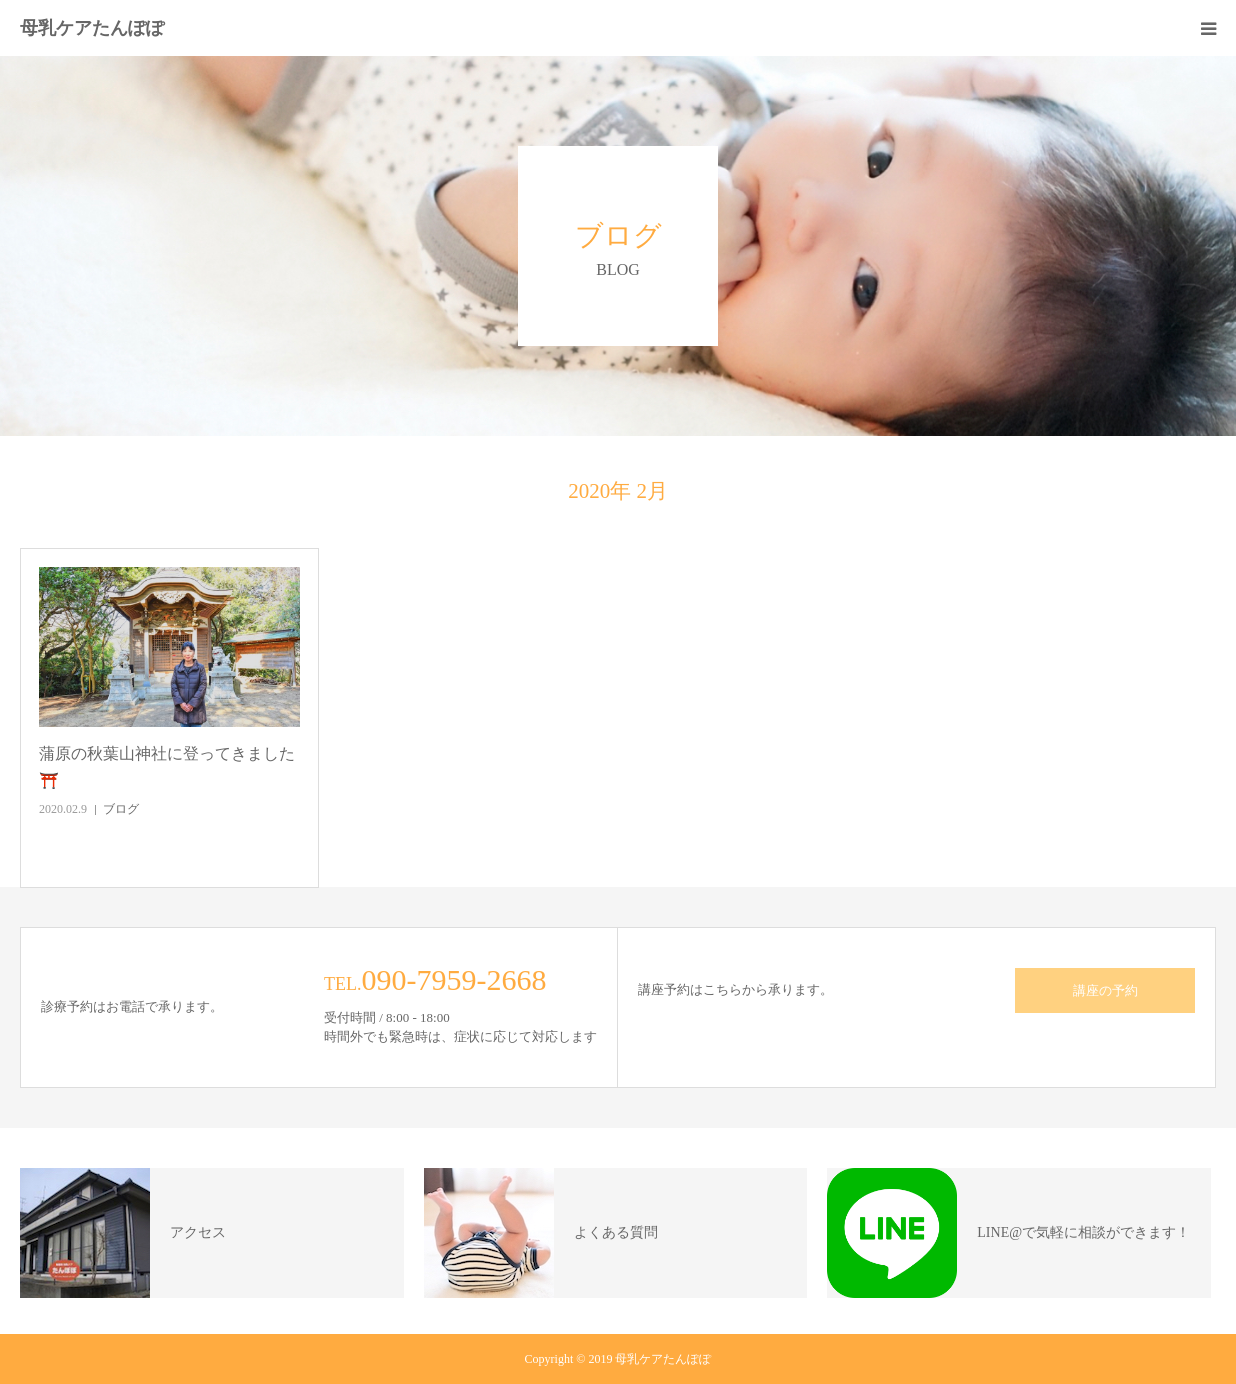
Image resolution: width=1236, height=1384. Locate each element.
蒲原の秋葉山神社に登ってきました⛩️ (167, 767)
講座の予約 (1105, 990)
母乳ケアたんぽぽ (92, 28)
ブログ (121, 809)
